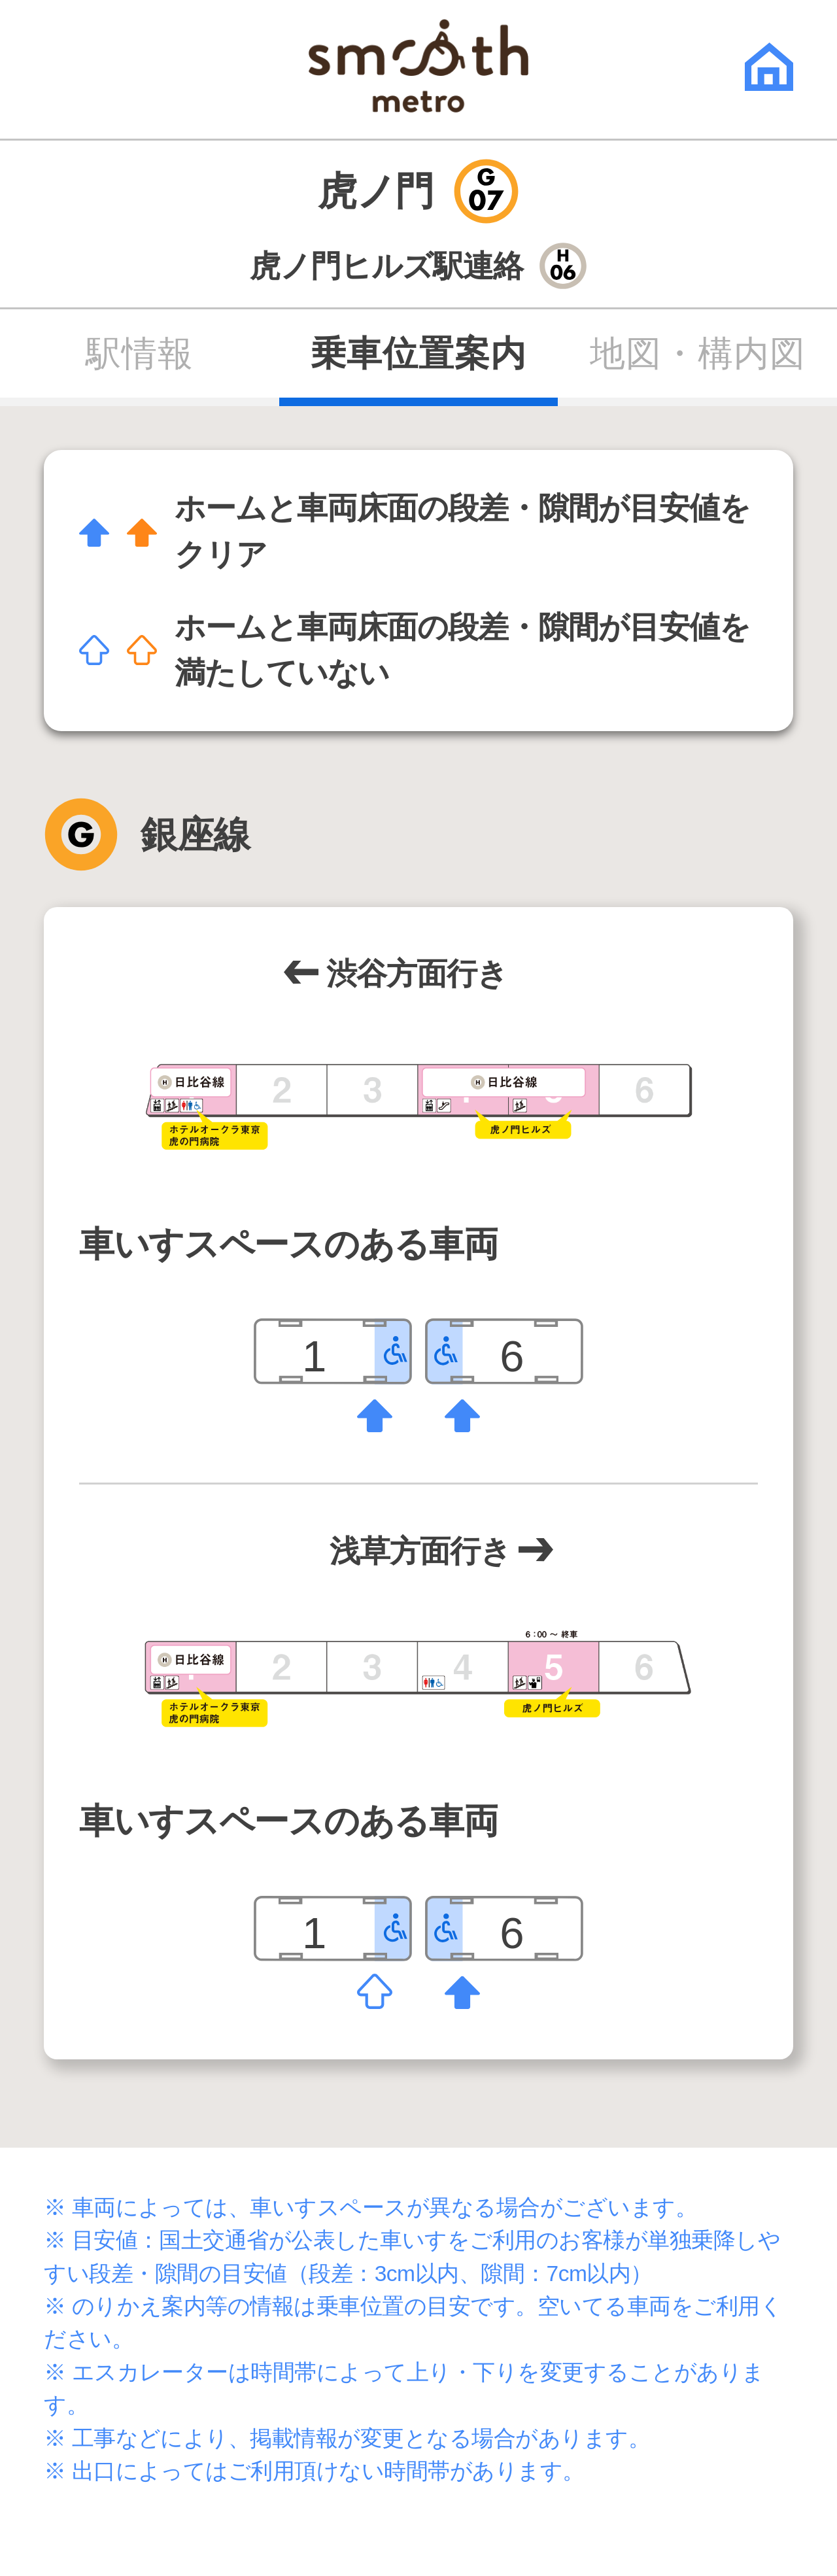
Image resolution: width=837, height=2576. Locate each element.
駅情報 (140, 353)
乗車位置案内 (418, 353)
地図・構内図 (697, 353)
